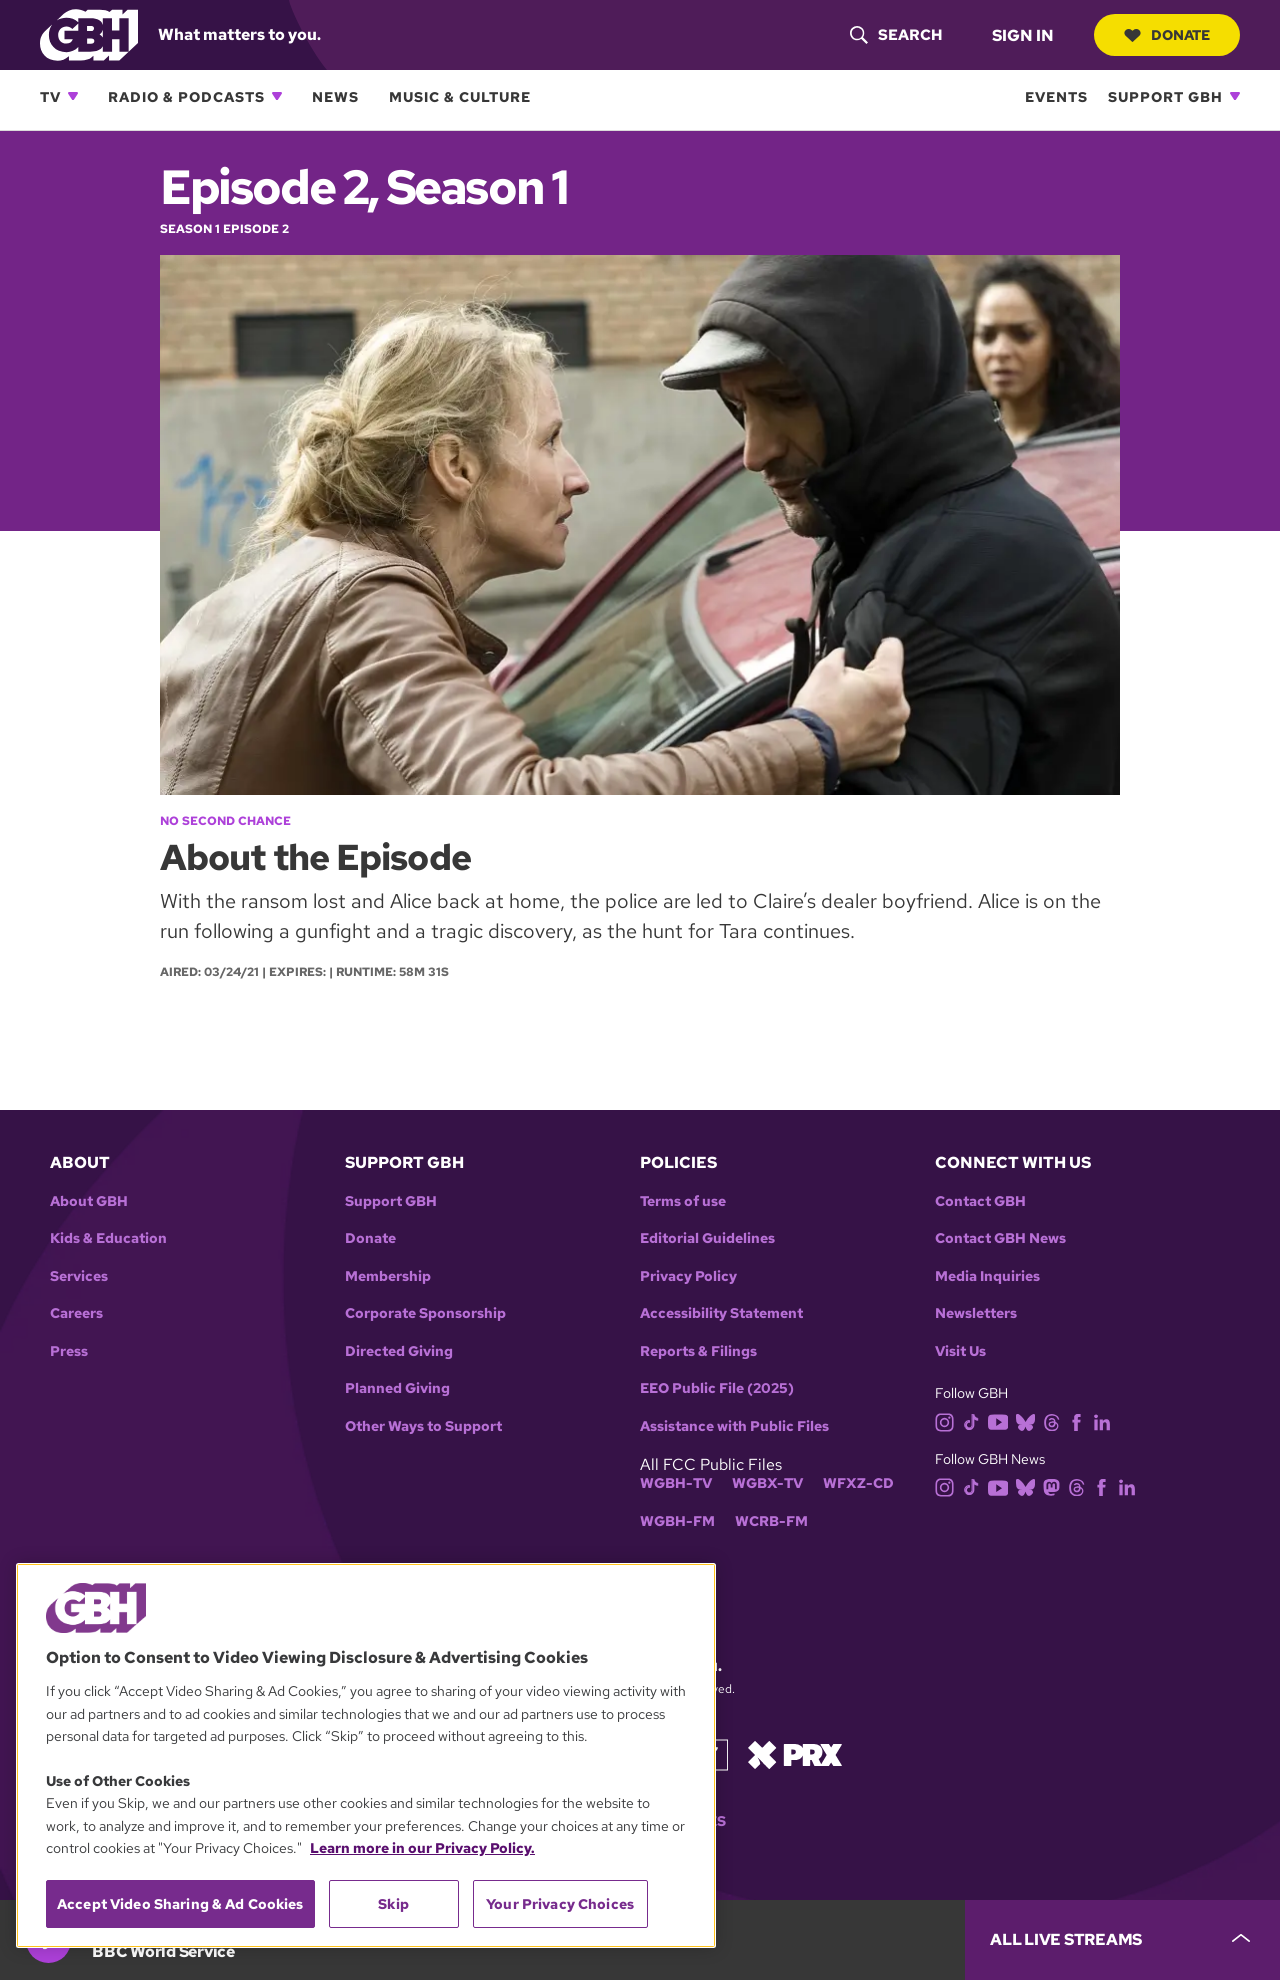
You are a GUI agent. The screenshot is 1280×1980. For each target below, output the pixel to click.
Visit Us (960, 1351)
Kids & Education (108, 1238)
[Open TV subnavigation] (73, 96)
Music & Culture (460, 96)
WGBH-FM (677, 1521)
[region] (366, 1755)
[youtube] (1002, 1420)
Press (69, 1351)
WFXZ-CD (858, 1483)
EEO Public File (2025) (717, 1388)
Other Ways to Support (423, 1426)
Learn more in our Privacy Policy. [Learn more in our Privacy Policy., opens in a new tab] (422, 1848)
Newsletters (976, 1313)
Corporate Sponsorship (425, 1313)
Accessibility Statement (721, 1313)
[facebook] (1080, 1420)
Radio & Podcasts (186, 96)
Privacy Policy (688, 1276)
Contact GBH (980, 1201)
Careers (76, 1313)
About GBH (89, 1201)
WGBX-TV (767, 1483)
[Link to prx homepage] (795, 1753)
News (335, 96)
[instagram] (949, 1420)
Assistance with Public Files (734, 1426)
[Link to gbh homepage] (89, 33)
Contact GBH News (1000, 1238)
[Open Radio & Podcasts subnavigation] (277, 96)
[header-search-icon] (896, 35)
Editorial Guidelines (707, 1238)
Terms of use (683, 1201)
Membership (388, 1276)
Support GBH (1165, 96)
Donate (1167, 35)
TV (50, 96)
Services (79, 1276)
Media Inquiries (987, 1276)
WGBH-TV (676, 1483)
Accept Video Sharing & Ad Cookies (180, 1904)
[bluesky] (1029, 1420)
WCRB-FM (771, 1521)
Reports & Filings (698, 1351)
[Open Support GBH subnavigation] (1235, 96)
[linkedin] (1106, 1420)
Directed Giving (399, 1351)
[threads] (1055, 1420)
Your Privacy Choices (560, 1904)
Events (1056, 96)
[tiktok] (975, 1420)
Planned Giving (397, 1388)
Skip (393, 1904)
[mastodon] (1055, 1486)
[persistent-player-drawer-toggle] (1122, 1940)
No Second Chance (225, 821)
